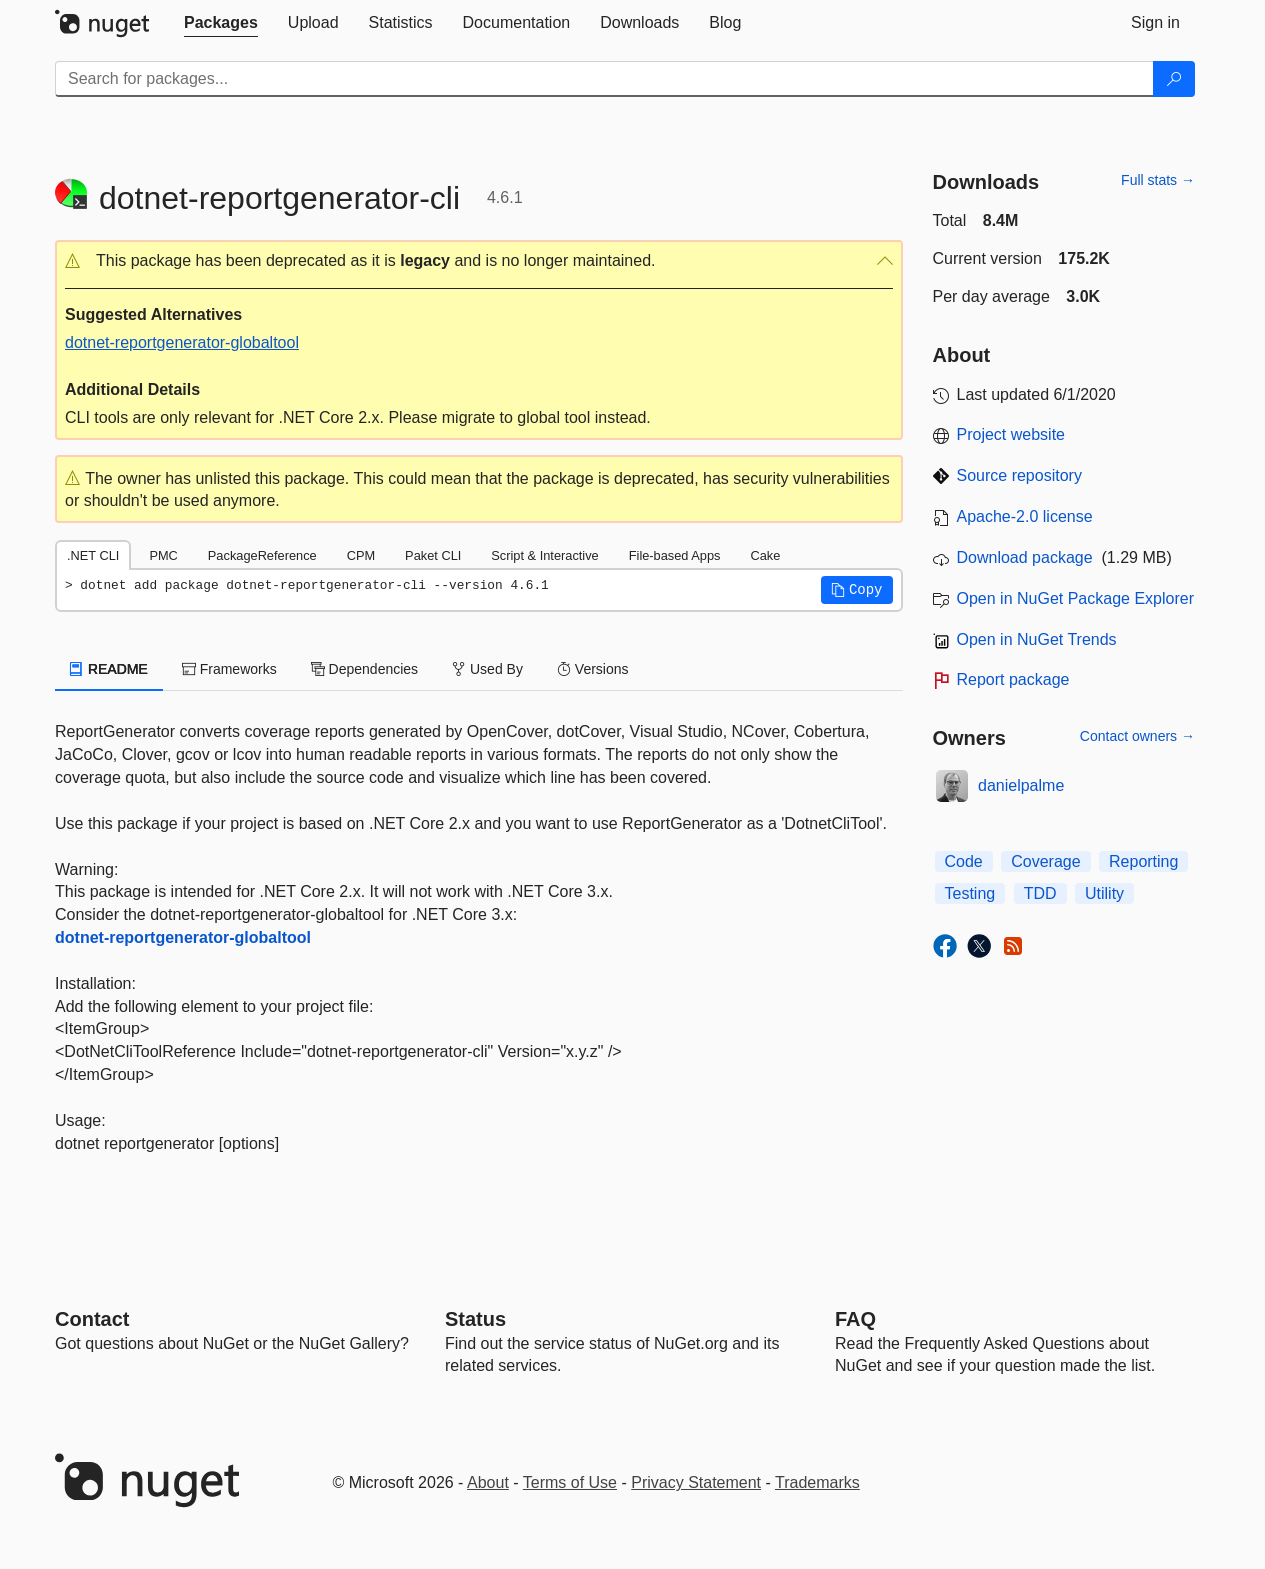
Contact (92, 1319)
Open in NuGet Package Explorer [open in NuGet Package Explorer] (1075, 598)
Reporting (1143, 861)
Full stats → (1158, 180)
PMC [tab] (163, 555)
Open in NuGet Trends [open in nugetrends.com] (1037, 639)
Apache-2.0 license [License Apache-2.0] (1025, 516)
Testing (970, 893)
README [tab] (109, 669)
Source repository (1019, 475)
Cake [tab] (765, 555)
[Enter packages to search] (604, 79)
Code (964, 861)
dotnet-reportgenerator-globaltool (182, 342)
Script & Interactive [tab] (544, 555)
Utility (1104, 893)
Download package (1025, 557)
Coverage (1045, 861)
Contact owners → (1137, 736)
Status (475, 1319)
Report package (1013, 679)
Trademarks (817, 1482)
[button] (479, 261)
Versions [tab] (593, 669)
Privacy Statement (696, 1482)
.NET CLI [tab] (93, 555)
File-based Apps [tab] (675, 555)
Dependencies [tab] (364, 669)
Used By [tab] (487, 669)
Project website (1011, 434)
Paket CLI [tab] (433, 555)
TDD (1040, 893)
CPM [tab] (361, 555)
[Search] (1174, 79)
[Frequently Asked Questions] (855, 1319)
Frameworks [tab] (229, 669)
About (488, 1482)
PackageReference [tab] (262, 555)
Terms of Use (570, 1482)
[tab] (221, 23)
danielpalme (1021, 785)
